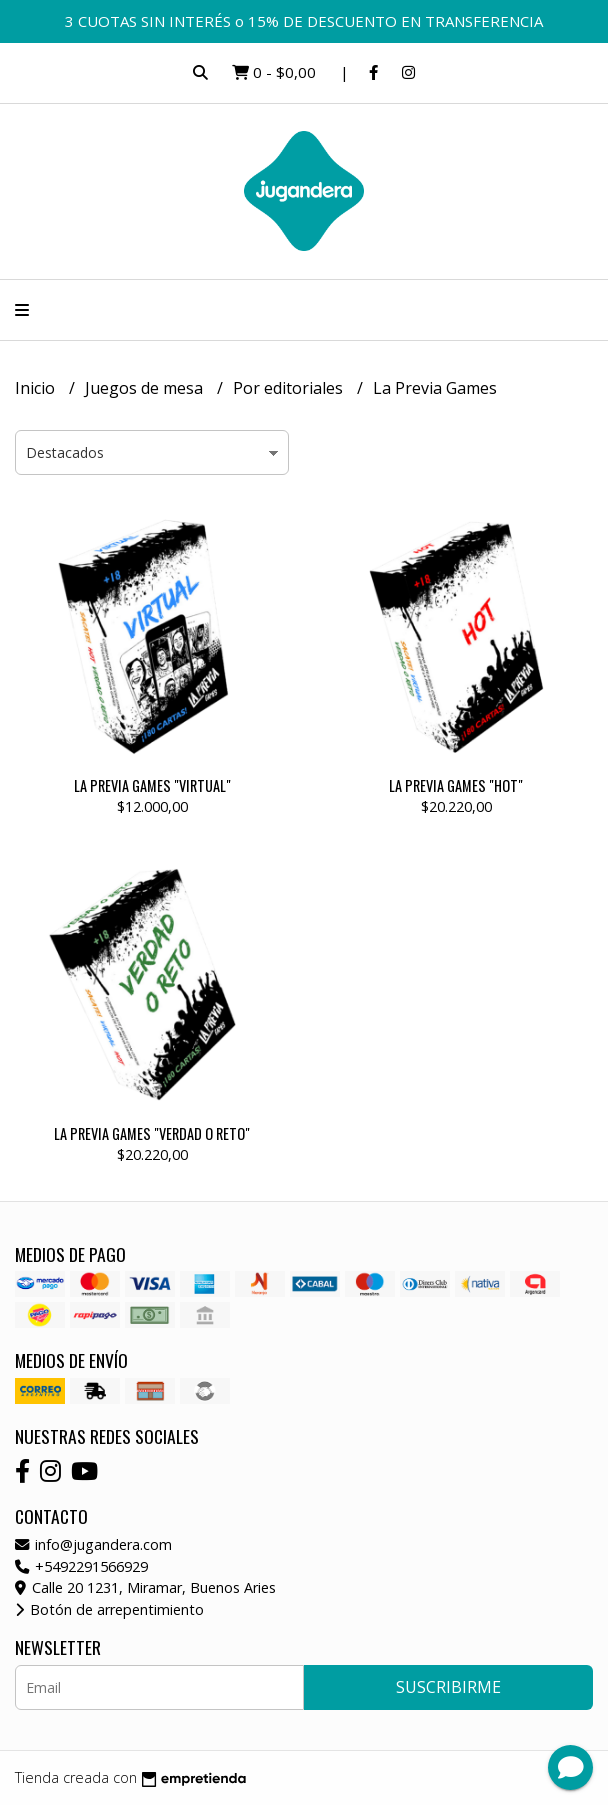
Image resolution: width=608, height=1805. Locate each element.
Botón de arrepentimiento (109, 1609)
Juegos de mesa (146, 388)
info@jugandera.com (93, 1544)
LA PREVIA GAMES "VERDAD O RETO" (152, 1133)
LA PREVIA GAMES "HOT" (456, 785)
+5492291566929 (81, 1566)
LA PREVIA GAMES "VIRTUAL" (152, 785)
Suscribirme (448, 1687)
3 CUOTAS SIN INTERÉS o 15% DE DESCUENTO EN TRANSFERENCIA (304, 21)
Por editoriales (290, 388)
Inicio (37, 388)
